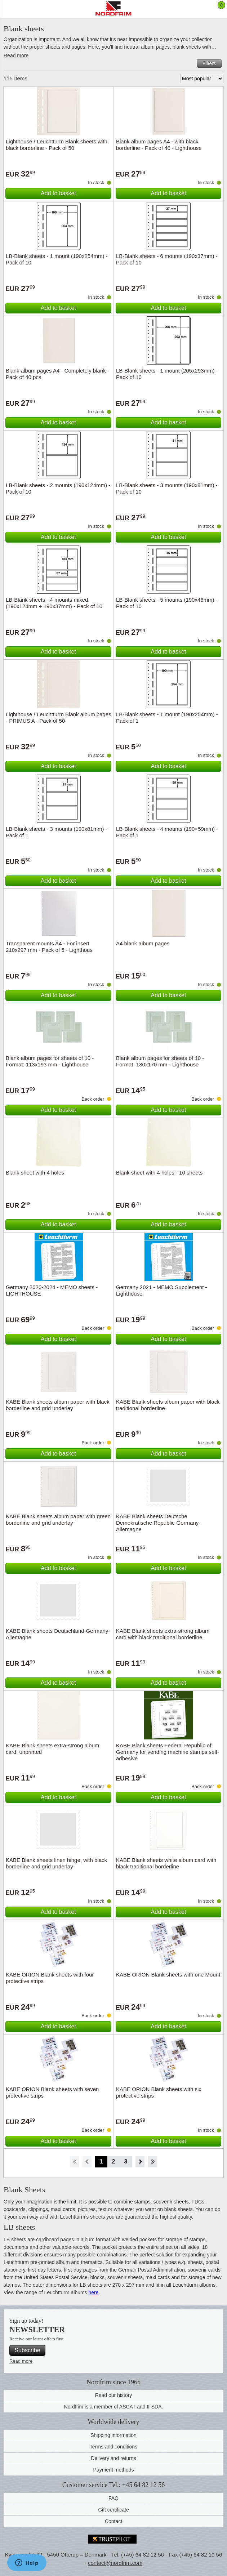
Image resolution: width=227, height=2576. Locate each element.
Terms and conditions (113, 2447)
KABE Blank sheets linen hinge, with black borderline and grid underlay (56, 1863)
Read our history (113, 2395)
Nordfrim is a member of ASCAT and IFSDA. (113, 2407)
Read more (16, 55)
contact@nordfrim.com (115, 2563)
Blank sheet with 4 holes (35, 1172)
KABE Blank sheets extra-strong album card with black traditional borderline (162, 1634)
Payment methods (113, 2470)
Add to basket (58, 193)
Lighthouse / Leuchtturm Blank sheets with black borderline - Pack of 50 (56, 144)
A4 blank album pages (142, 943)
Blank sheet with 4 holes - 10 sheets (159, 1172)
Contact (113, 2521)
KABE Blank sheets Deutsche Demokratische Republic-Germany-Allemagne (158, 1522)
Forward (139, 2161)
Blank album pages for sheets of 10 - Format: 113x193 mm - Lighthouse (50, 1061)
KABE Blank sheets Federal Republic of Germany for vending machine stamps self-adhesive (167, 1751)
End (152, 2161)
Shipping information (113, 2435)
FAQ (113, 2498)
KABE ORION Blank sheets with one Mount (168, 1974)
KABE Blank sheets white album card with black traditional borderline (166, 1863)
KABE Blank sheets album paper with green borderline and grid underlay (58, 1519)
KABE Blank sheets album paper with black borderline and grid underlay (58, 1405)
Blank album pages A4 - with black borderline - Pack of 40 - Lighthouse (159, 144)
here (94, 2292)
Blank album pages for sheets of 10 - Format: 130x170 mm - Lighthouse (160, 1061)
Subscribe (27, 2350)
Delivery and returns (113, 2458)
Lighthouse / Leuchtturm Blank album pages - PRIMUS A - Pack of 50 (58, 717)
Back (87, 2161)
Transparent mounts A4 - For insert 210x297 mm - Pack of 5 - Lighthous (49, 946)
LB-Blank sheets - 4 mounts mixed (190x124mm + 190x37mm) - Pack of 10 (54, 603)
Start (74, 2161)
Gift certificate (113, 2510)
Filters (209, 63)
